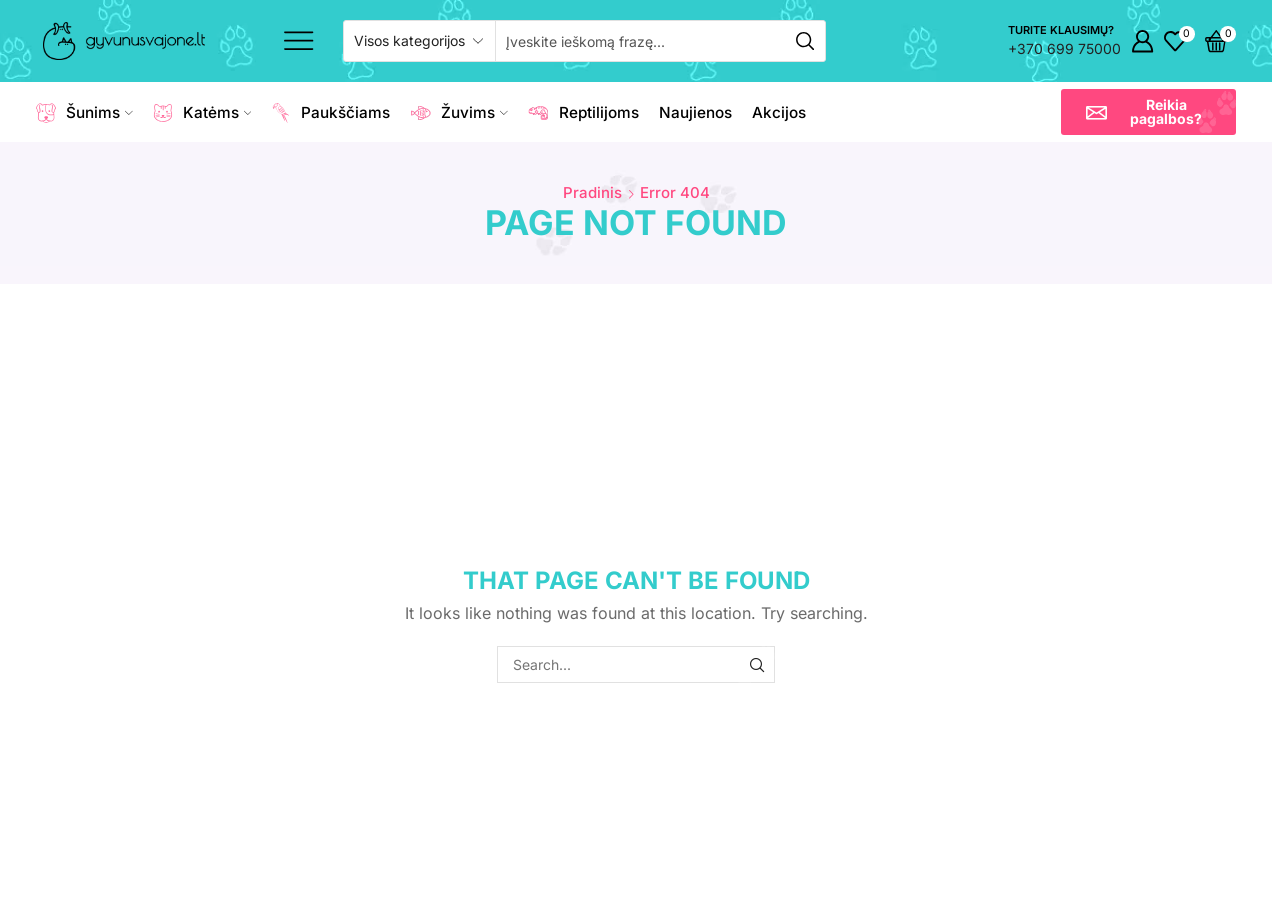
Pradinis (592, 192)
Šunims (84, 113)
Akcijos (779, 112)
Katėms (202, 113)
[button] (1148, 112)
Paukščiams (330, 113)
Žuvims (459, 113)
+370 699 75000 (1064, 48)
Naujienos (695, 112)
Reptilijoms (583, 113)
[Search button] (805, 41)
